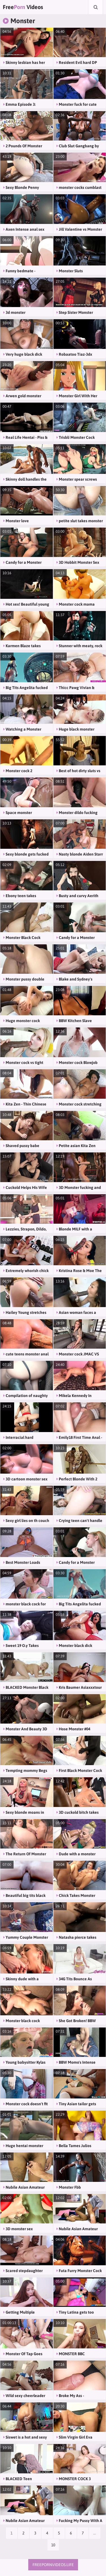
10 (53, 2545)
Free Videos (23, 7)
